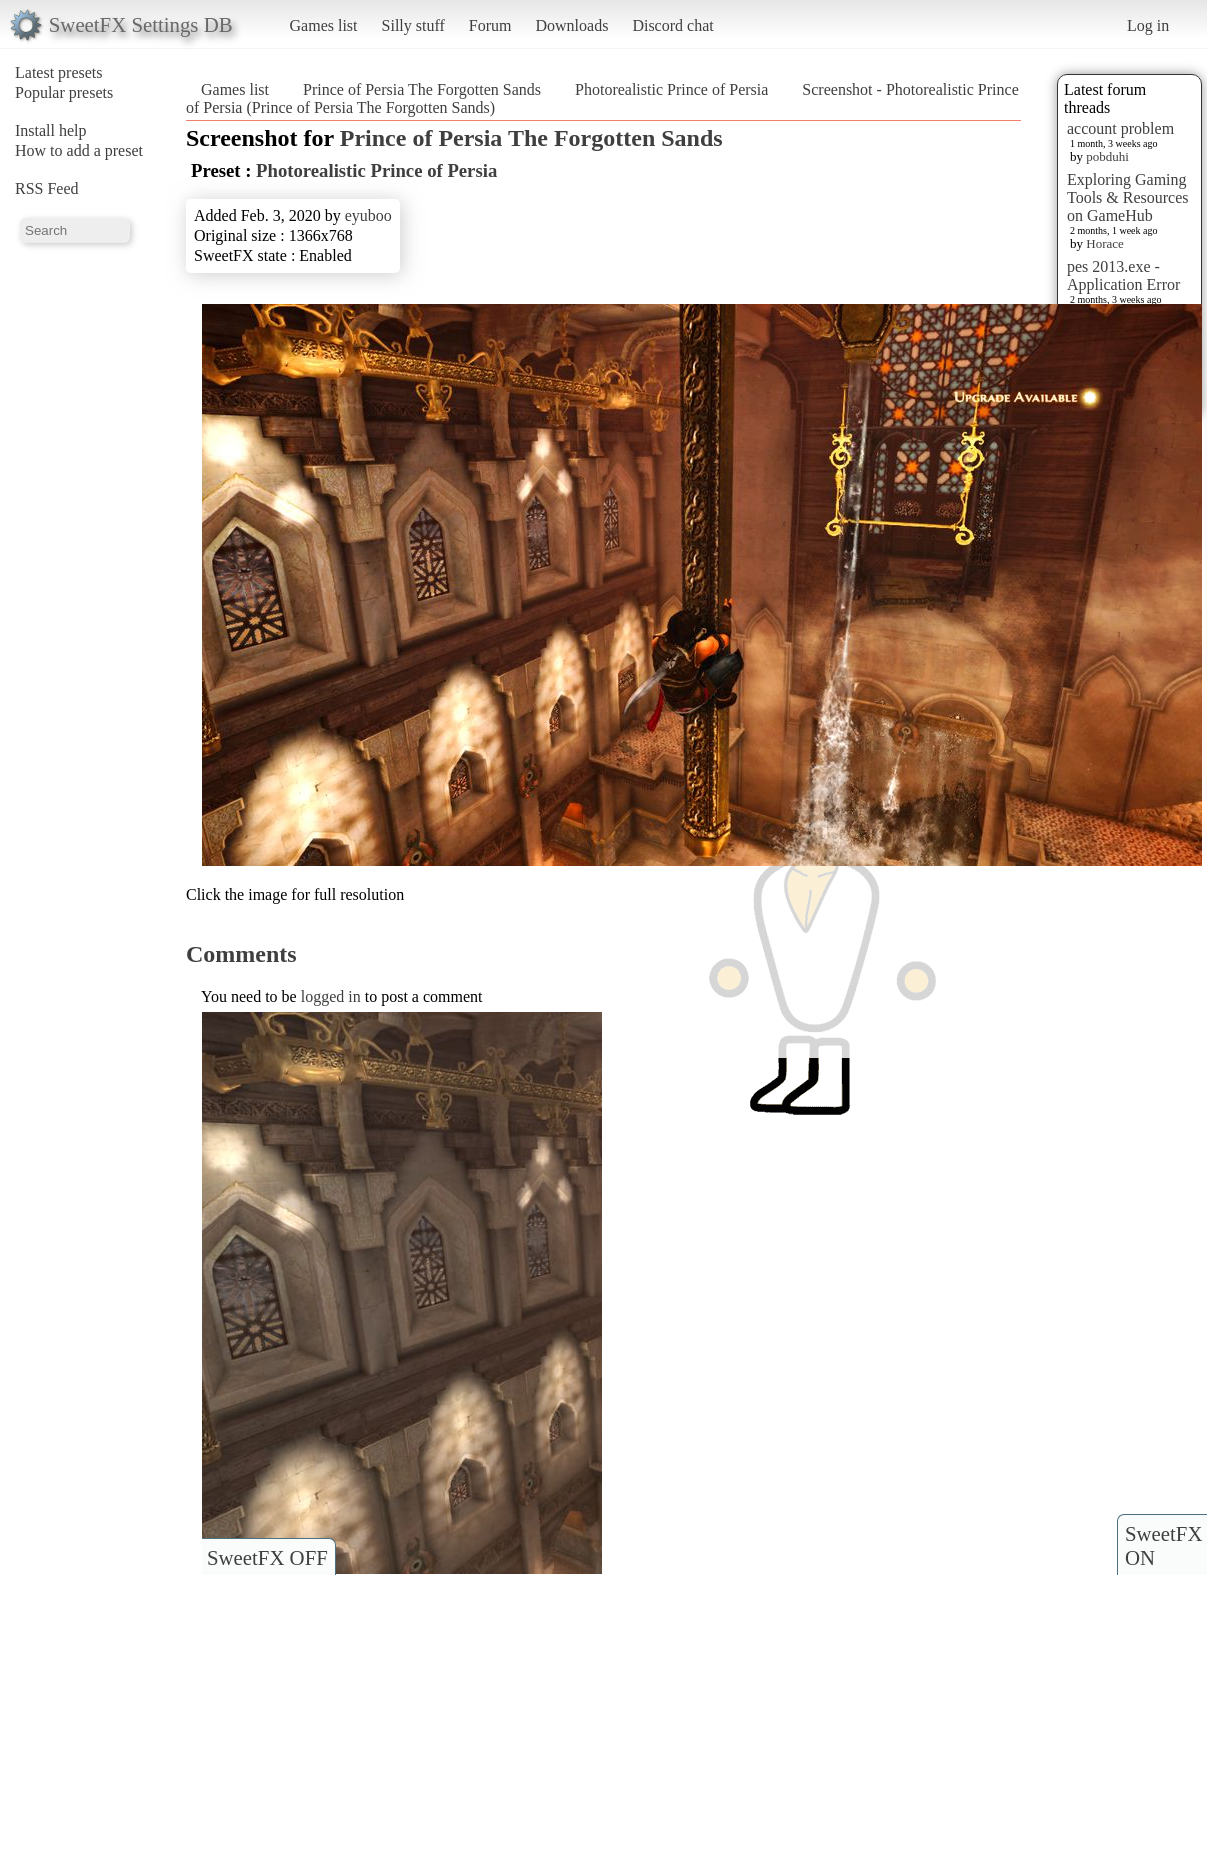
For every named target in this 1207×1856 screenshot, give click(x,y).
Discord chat (672, 25)
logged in (331, 996)
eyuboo (368, 215)
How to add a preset (79, 150)
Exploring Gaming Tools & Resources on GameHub (1128, 197)
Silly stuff (413, 25)
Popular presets (64, 92)
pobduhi (1107, 156)
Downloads (571, 25)
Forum (490, 25)
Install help (51, 130)
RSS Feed (47, 188)
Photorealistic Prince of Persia (671, 89)
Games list (324, 25)
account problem (1120, 128)
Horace (1105, 243)
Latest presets (59, 72)
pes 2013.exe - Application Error (1123, 275)
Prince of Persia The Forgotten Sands (422, 89)
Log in (1148, 25)
